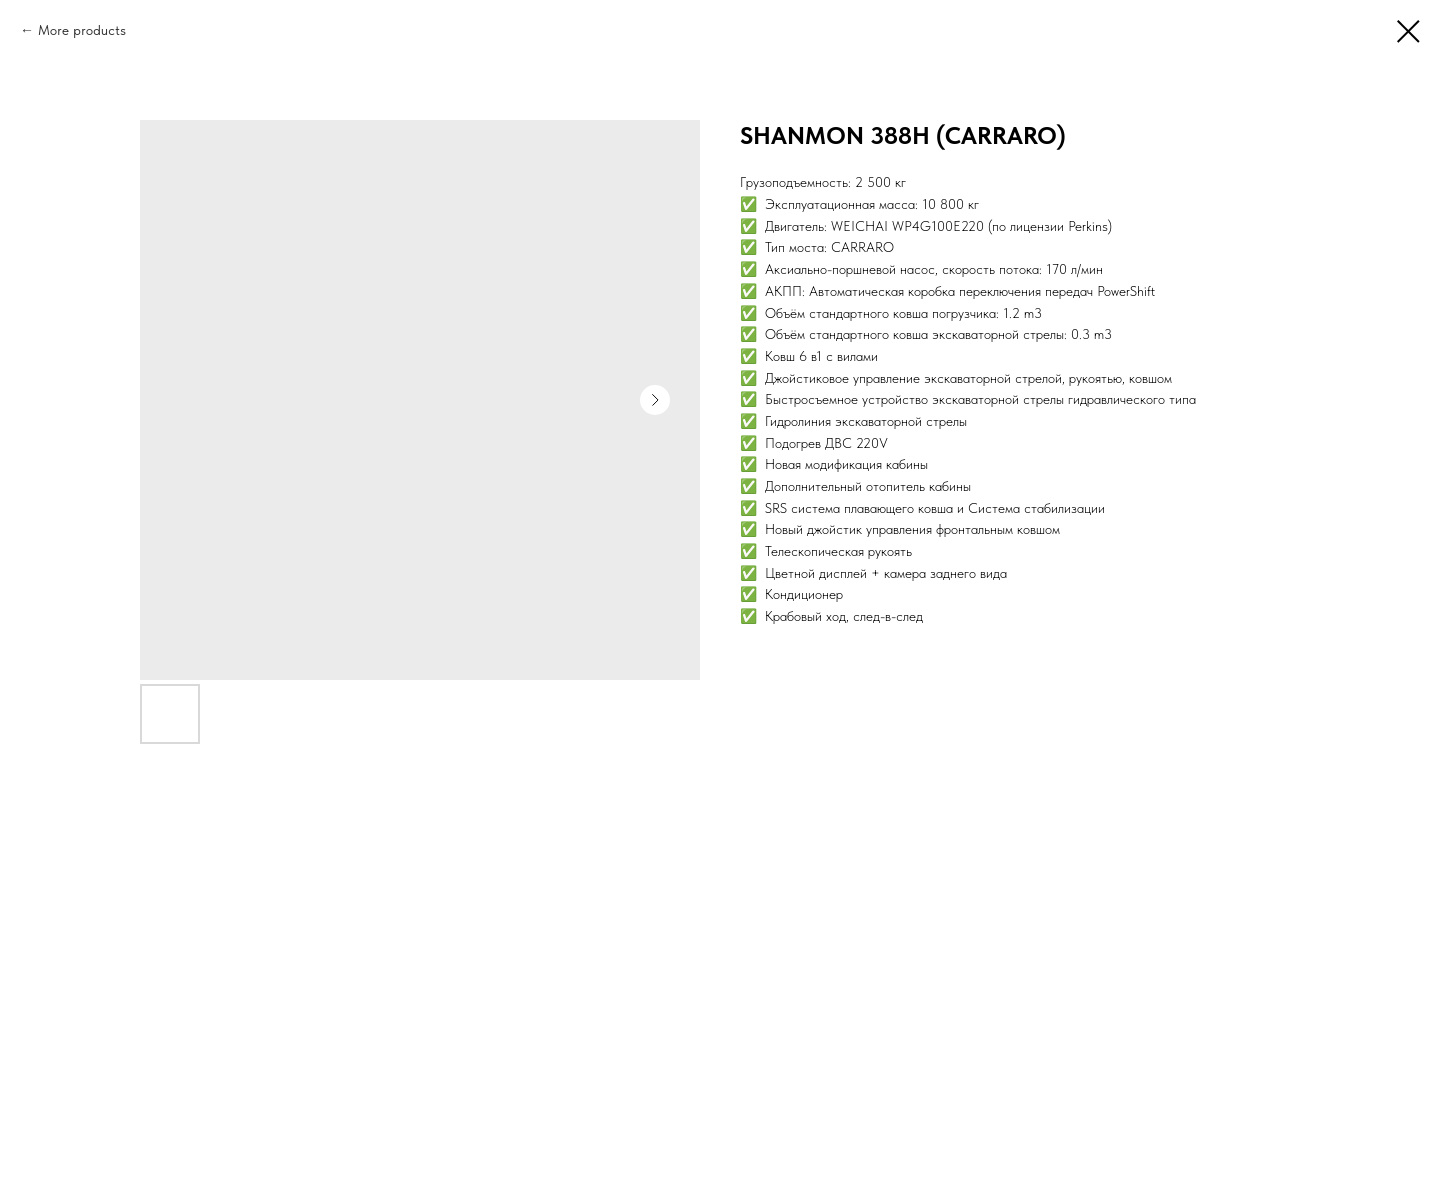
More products (82, 30)
